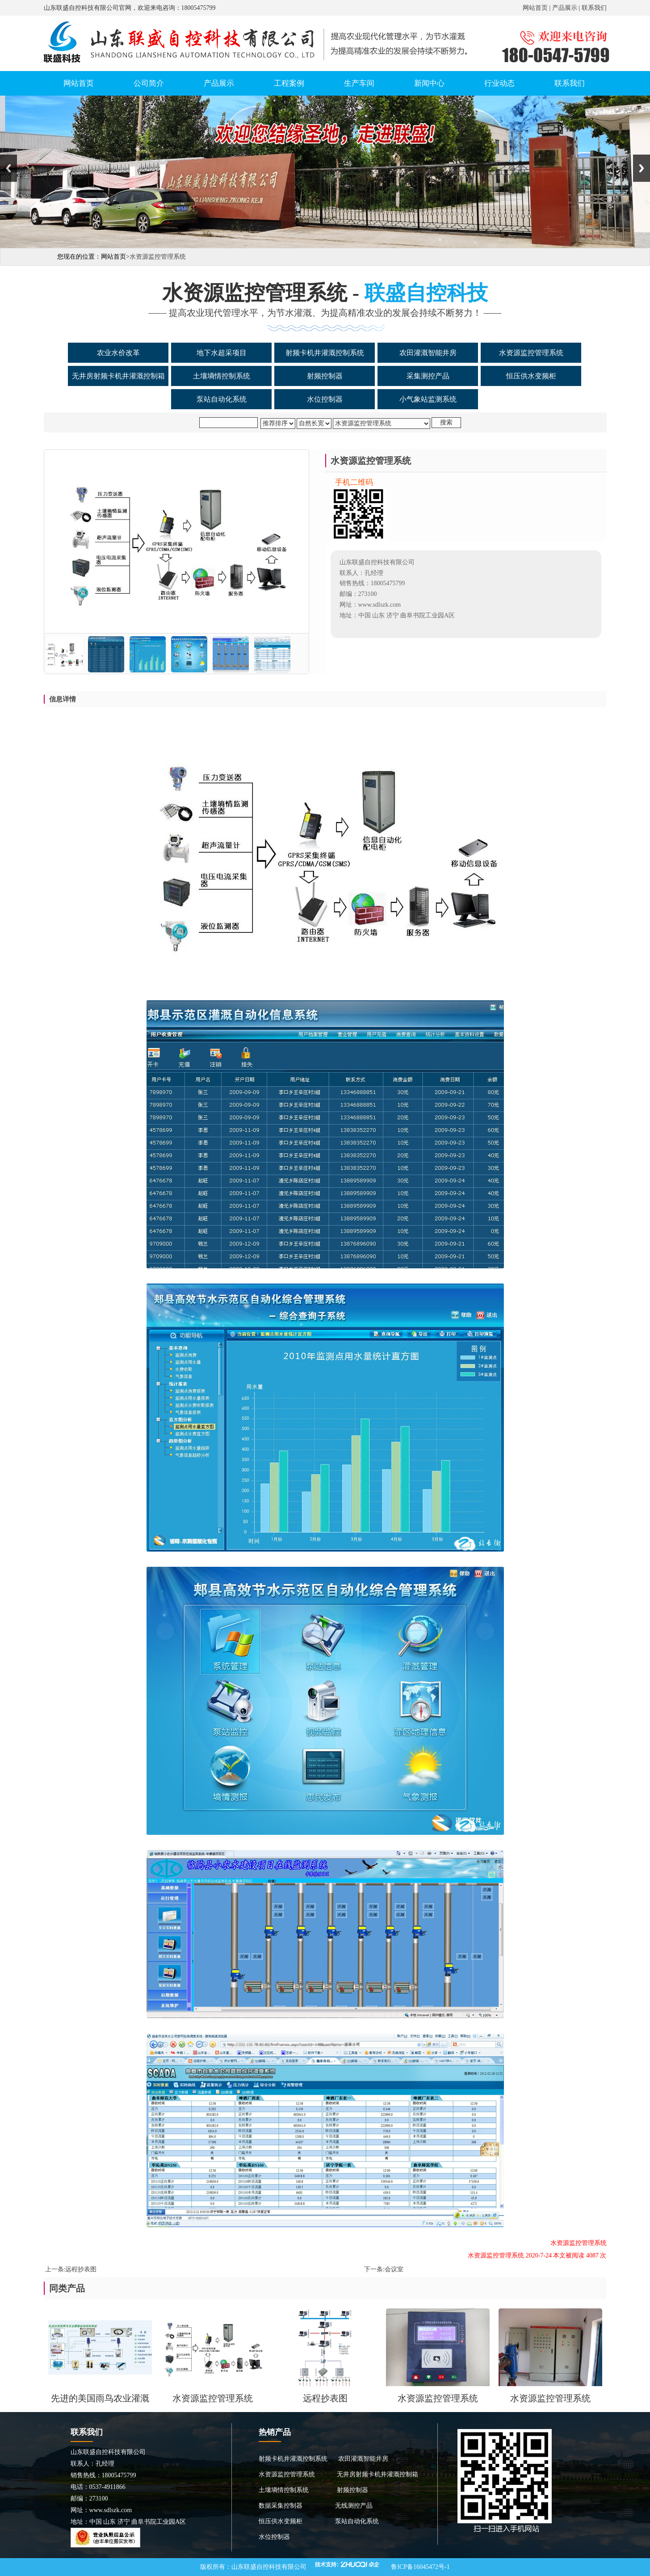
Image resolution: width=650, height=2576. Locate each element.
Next (641, 168)
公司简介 (149, 83)
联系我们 (594, 7)
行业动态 (499, 83)
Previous (8, 168)
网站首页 (535, 7)
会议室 (394, 2269)
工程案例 (289, 83)
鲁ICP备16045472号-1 (420, 2566)
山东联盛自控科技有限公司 (268, 2566)
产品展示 (564, 7)
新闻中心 (429, 83)
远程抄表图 (80, 2269)
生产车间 (359, 83)
